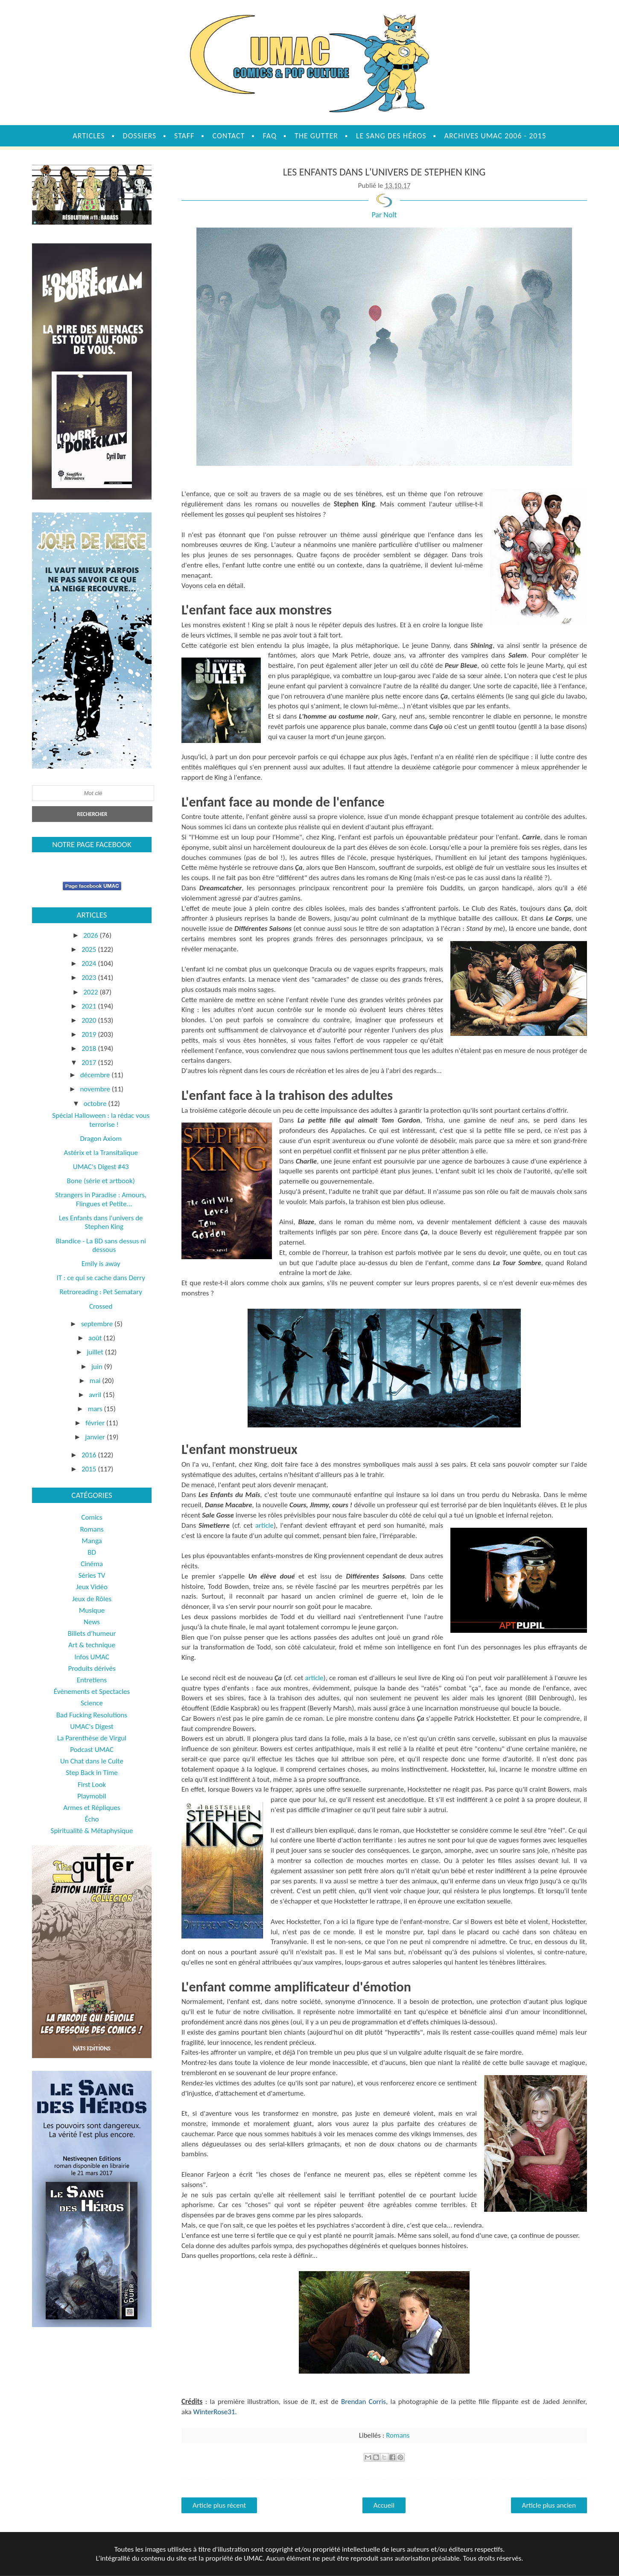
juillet (96, 1352)
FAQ (270, 135)
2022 (91, 992)
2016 (90, 1454)
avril (96, 1394)
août (96, 1337)
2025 (90, 949)
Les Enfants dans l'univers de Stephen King (101, 1222)
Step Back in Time (92, 1772)
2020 (90, 1020)
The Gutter (316, 135)
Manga (92, 1540)
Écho (92, 1819)
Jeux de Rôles (91, 1598)
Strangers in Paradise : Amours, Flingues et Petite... (100, 1199)
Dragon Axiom (101, 1138)
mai (96, 1380)
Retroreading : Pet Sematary (101, 1291)
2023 (90, 977)
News (92, 1621)
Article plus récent (219, 2505)
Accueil (384, 2505)
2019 (90, 1034)
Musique (92, 1610)
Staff (184, 135)
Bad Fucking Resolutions (91, 1715)
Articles (89, 135)
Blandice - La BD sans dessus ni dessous (101, 1245)
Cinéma (92, 1563)
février (95, 1422)
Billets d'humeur (92, 1633)
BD (92, 1552)
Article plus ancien (549, 2505)
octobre (96, 1103)
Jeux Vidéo (92, 1586)
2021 (90, 1006)
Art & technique (91, 1644)
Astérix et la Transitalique (101, 1152)
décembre (96, 1074)
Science (92, 1703)
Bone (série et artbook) (101, 1180)
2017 (90, 1062)
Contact (228, 135)
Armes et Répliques (91, 1807)
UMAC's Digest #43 (101, 1166)
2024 (90, 963)
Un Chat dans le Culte (91, 1761)
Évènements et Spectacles (92, 1691)
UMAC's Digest (91, 1726)
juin (97, 1366)
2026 (91, 935)
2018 (90, 1048)
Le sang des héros (391, 135)
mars (96, 1408)
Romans (397, 2435)
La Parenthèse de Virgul (91, 1738)
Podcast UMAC (92, 1749)
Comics (91, 1517)
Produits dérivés (91, 1668)
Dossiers (140, 135)
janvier (96, 1437)
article (264, 1525)
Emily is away (101, 1263)
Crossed (100, 1306)
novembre (95, 1089)
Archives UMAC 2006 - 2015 (495, 135)
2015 (90, 1469)
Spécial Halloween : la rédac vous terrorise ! (100, 1120)
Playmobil (91, 1796)
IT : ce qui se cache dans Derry (100, 1277)
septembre (97, 1323)
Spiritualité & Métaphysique (92, 1830)
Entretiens (92, 1679)
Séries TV (92, 1575)
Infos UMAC (91, 1656)
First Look (92, 1784)
